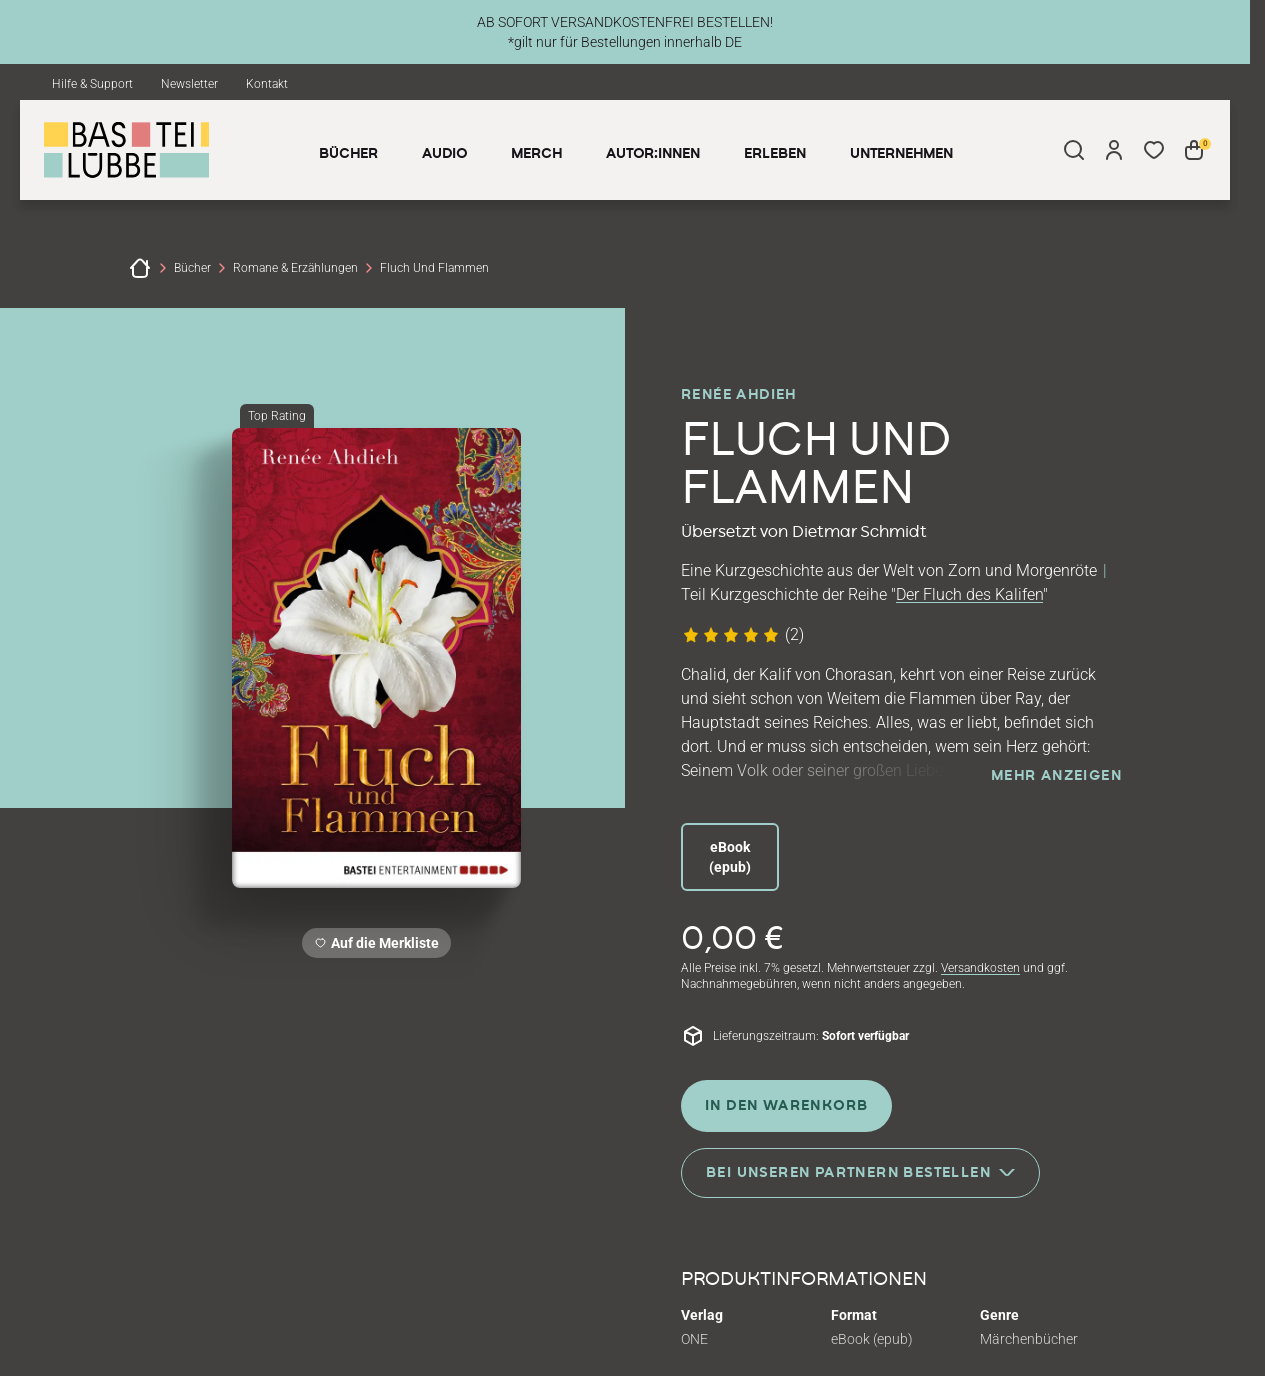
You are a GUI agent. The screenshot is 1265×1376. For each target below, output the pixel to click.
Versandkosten (980, 968)
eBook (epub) (730, 857)
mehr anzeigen (1056, 776)
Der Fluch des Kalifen (969, 594)
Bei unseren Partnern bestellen (860, 1171)
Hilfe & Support (92, 84)
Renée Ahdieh (739, 395)
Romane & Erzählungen (295, 268)
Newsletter (189, 84)
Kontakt (267, 84)
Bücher (192, 268)
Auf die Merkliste (382, 946)
